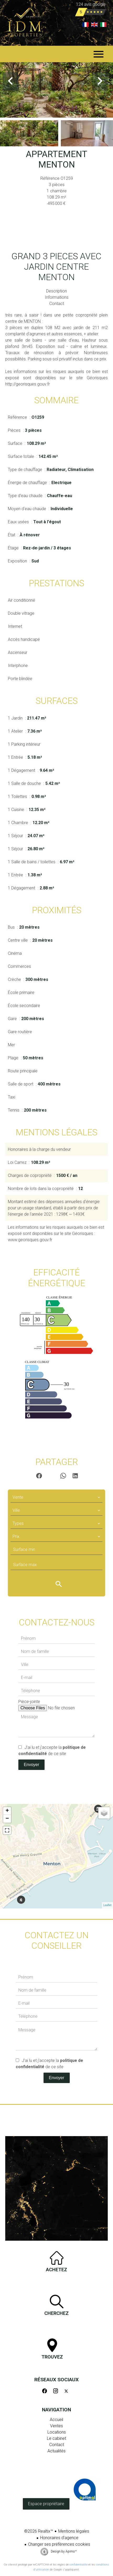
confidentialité (78, 2564)
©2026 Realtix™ (38, 2531)
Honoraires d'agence (59, 2537)
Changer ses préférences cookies (59, 2544)
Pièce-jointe (29, 1701)
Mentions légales (73, 2531)
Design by (63, 2551)
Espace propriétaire (46, 2503)
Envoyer (31, 1764)
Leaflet (107, 1905)
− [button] (7, 1819)
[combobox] (56, 1497)
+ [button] (7, 1811)
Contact (56, 303)
